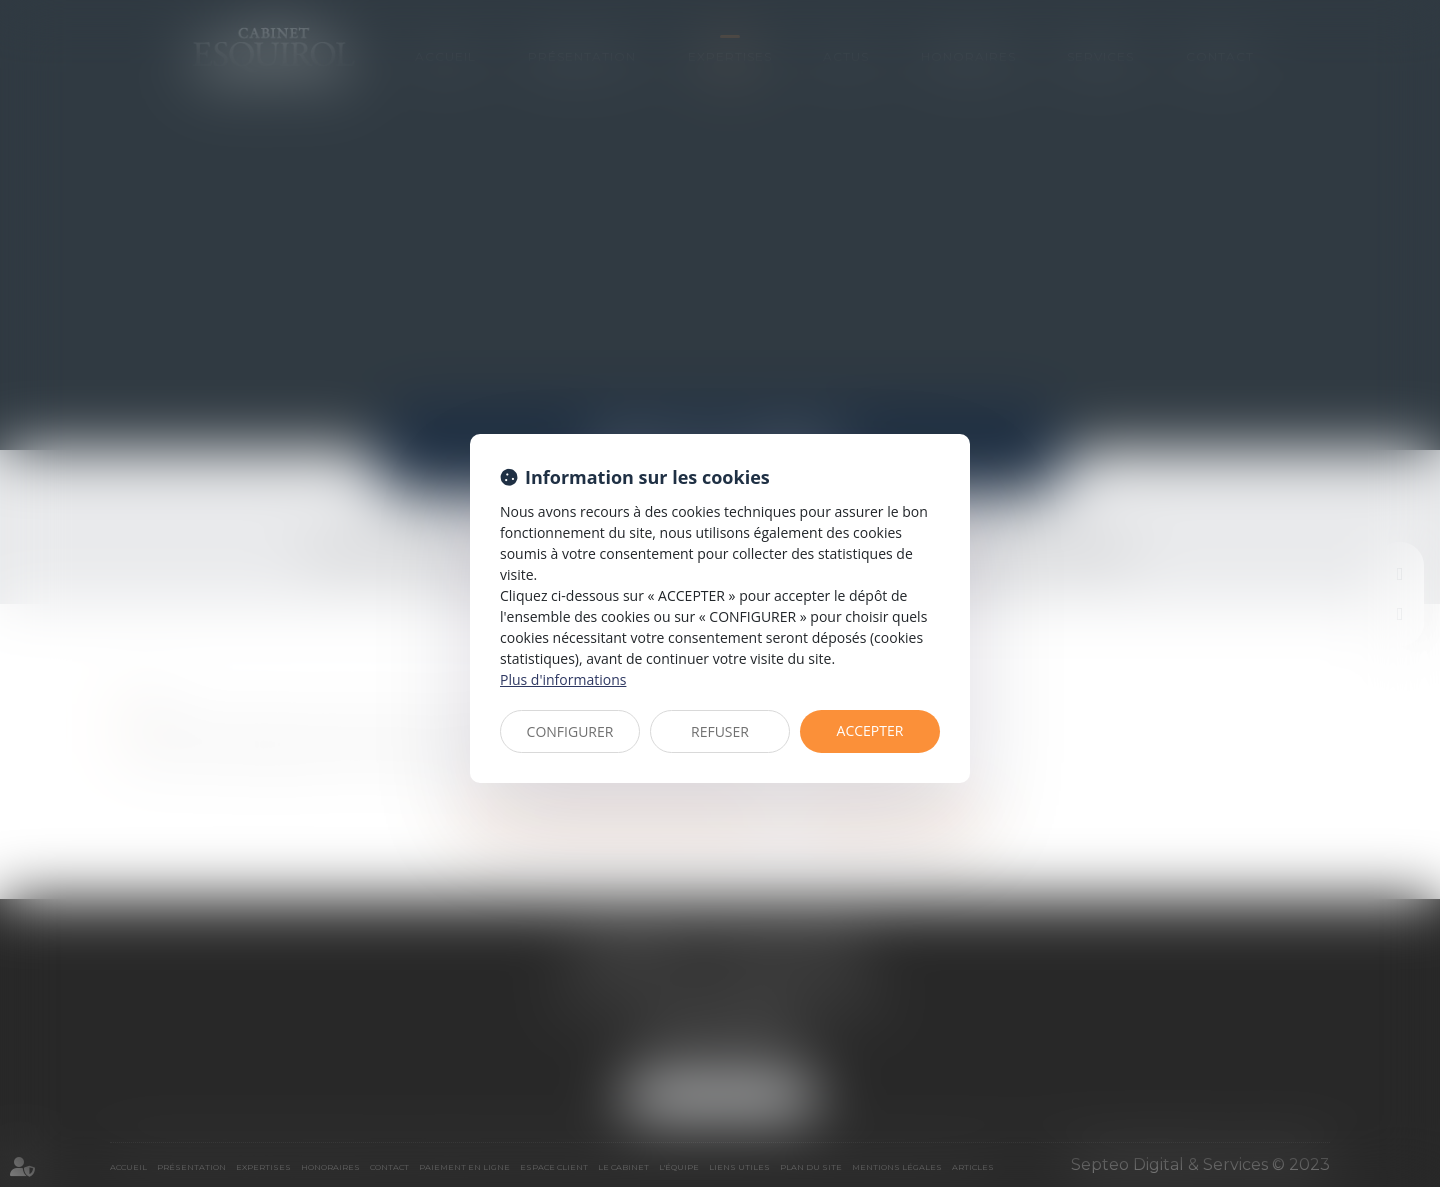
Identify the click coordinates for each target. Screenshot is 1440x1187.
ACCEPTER (870, 730)
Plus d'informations (563, 679)
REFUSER (720, 731)
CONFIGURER (570, 731)
